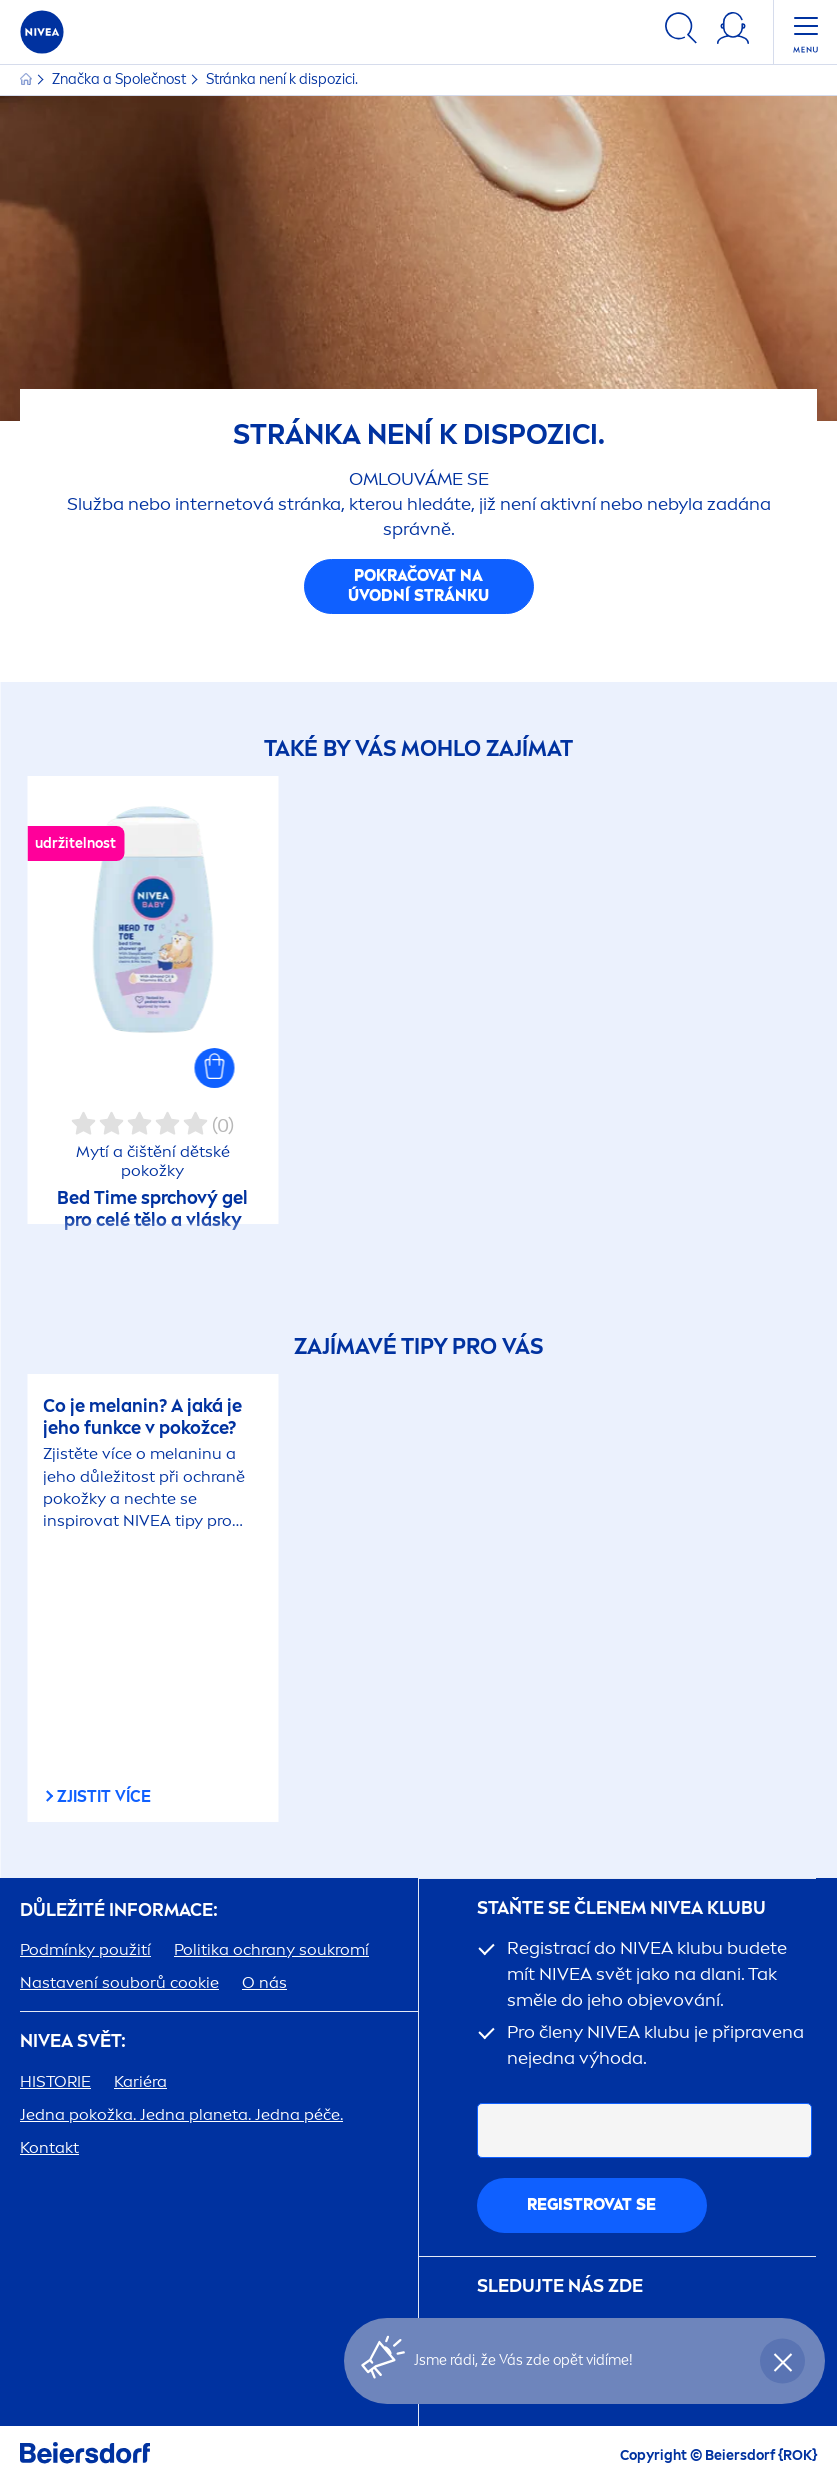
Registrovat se (591, 2204)
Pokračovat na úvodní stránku (418, 585)
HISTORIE (55, 2081)
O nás (264, 1982)
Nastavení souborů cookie (119, 1982)
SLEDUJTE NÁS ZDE (560, 2286)
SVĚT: (73, 2041)
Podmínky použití (85, 1949)
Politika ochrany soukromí (271, 1949)
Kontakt (49, 2147)
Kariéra (140, 2081)
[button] (215, 1068)
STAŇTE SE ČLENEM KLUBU (621, 1908)
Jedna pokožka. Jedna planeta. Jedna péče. (181, 2114)
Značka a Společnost (120, 79)
